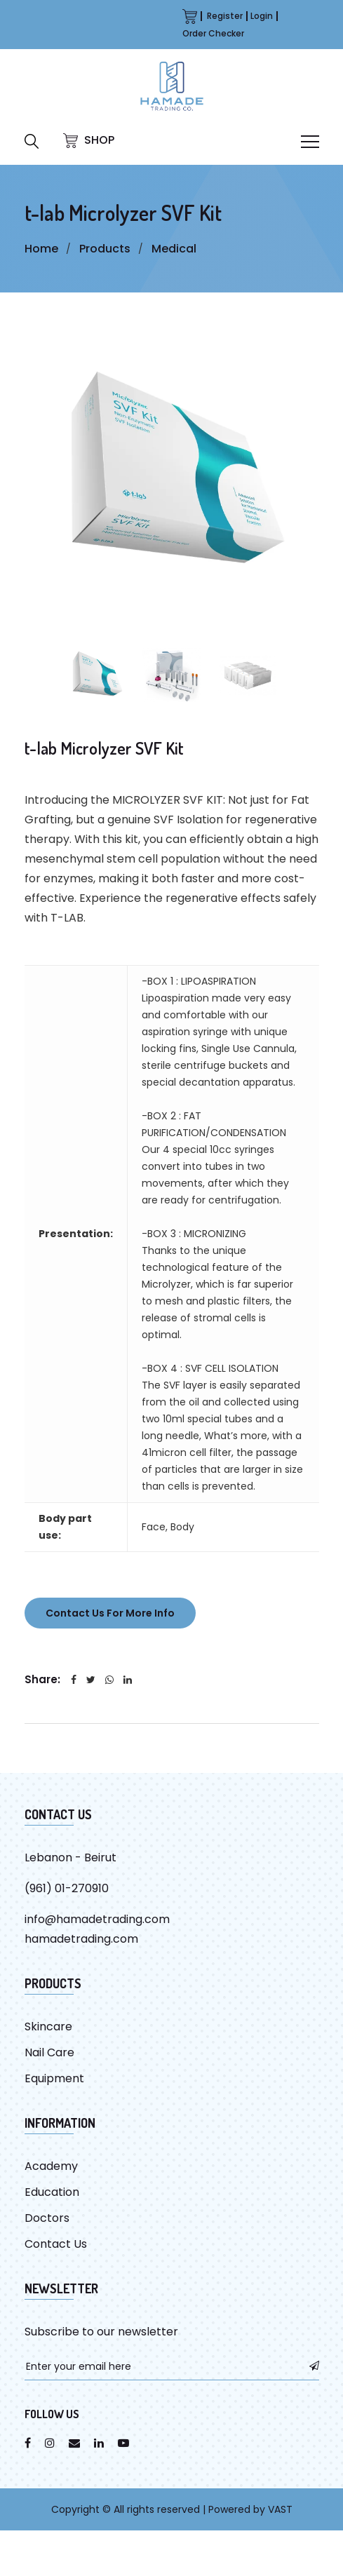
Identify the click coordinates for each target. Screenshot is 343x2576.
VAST (280, 2509)
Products (104, 249)
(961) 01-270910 (67, 1888)
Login (261, 16)
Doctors (47, 2218)
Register (225, 16)
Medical (174, 249)
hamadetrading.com (81, 1939)
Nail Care (49, 2052)
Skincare (48, 2026)
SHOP (88, 140)
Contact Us (56, 2244)
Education (52, 2192)
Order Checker (213, 33)
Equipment (54, 2078)
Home (41, 249)
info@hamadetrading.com (97, 1919)
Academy (51, 2166)
